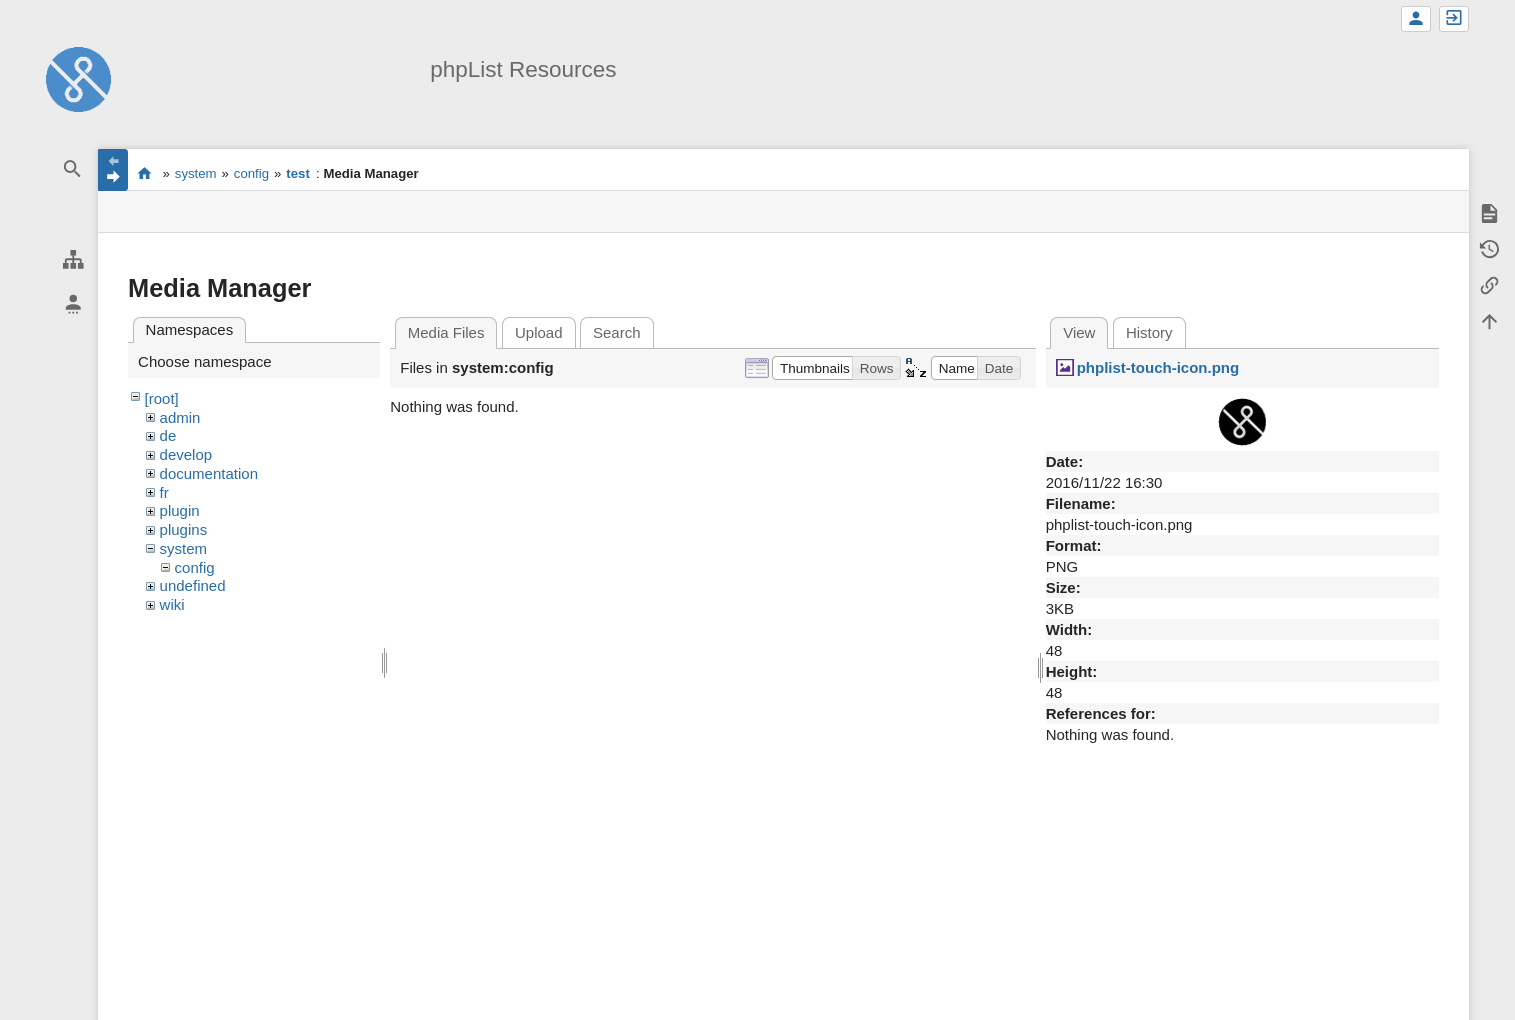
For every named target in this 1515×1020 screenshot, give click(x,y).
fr (164, 492)
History (1149, 332)
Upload (539, 332)
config (251, 173)
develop (186, 454)
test (297, 173)
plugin (180, 510)
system (196, 173)
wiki (172, 604)
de (168, 435)
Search (617, 332)
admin (180, 417)
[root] (162, 398)
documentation (209, 473)
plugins (184, 529)
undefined (193, 585)
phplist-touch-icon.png (1158, 367)
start (144, 173)
